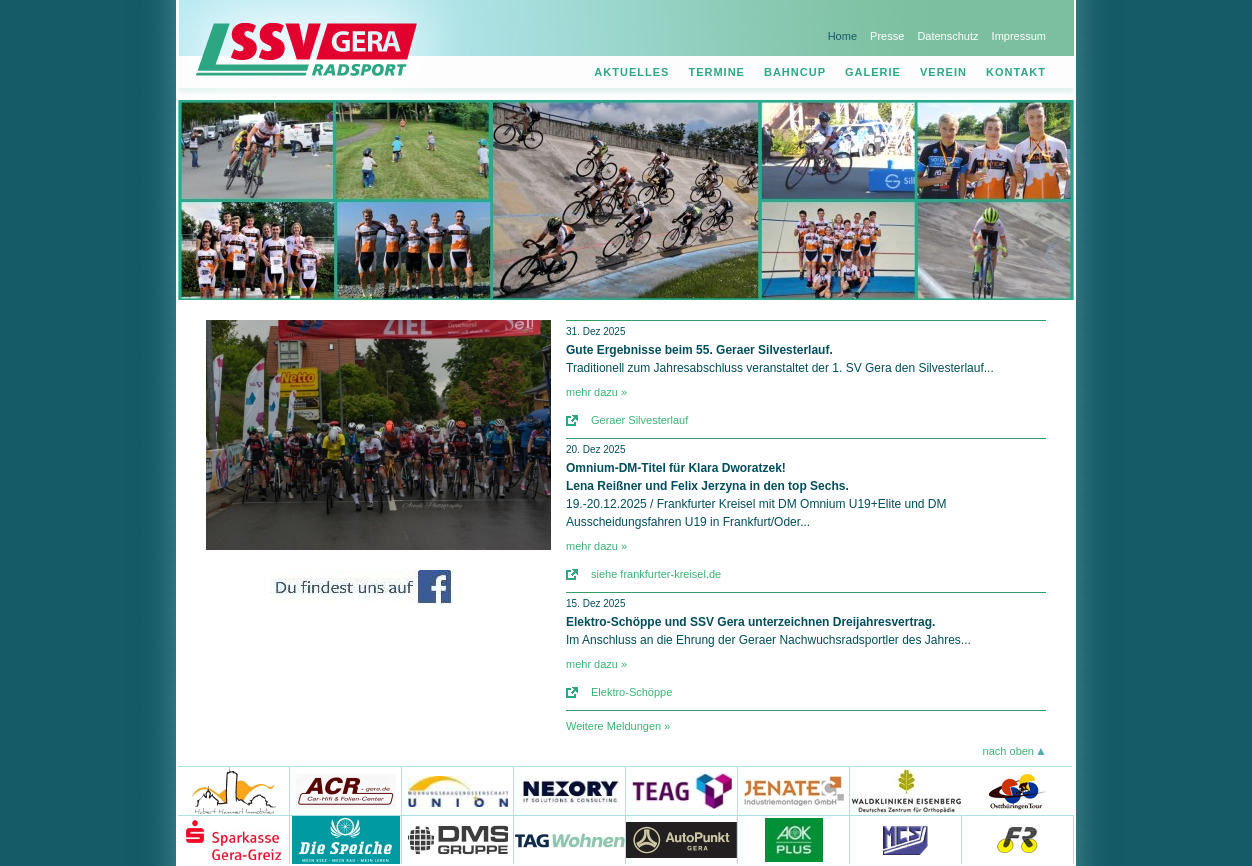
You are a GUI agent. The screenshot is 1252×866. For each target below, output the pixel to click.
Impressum (1019, 36)
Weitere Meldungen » (618, 726)
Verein (943, 72)
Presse (887, 36)
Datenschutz (947, 36)
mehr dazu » (596, 392)
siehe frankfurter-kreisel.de (656, 574)
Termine (716, 72)
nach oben (1008, 751)
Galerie (873, 72)
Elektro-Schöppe (631, 692)
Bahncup (795, 72)
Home (842, 36)
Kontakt (1016, 72)
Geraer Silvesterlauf (639, 420)
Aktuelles (631, 72)
